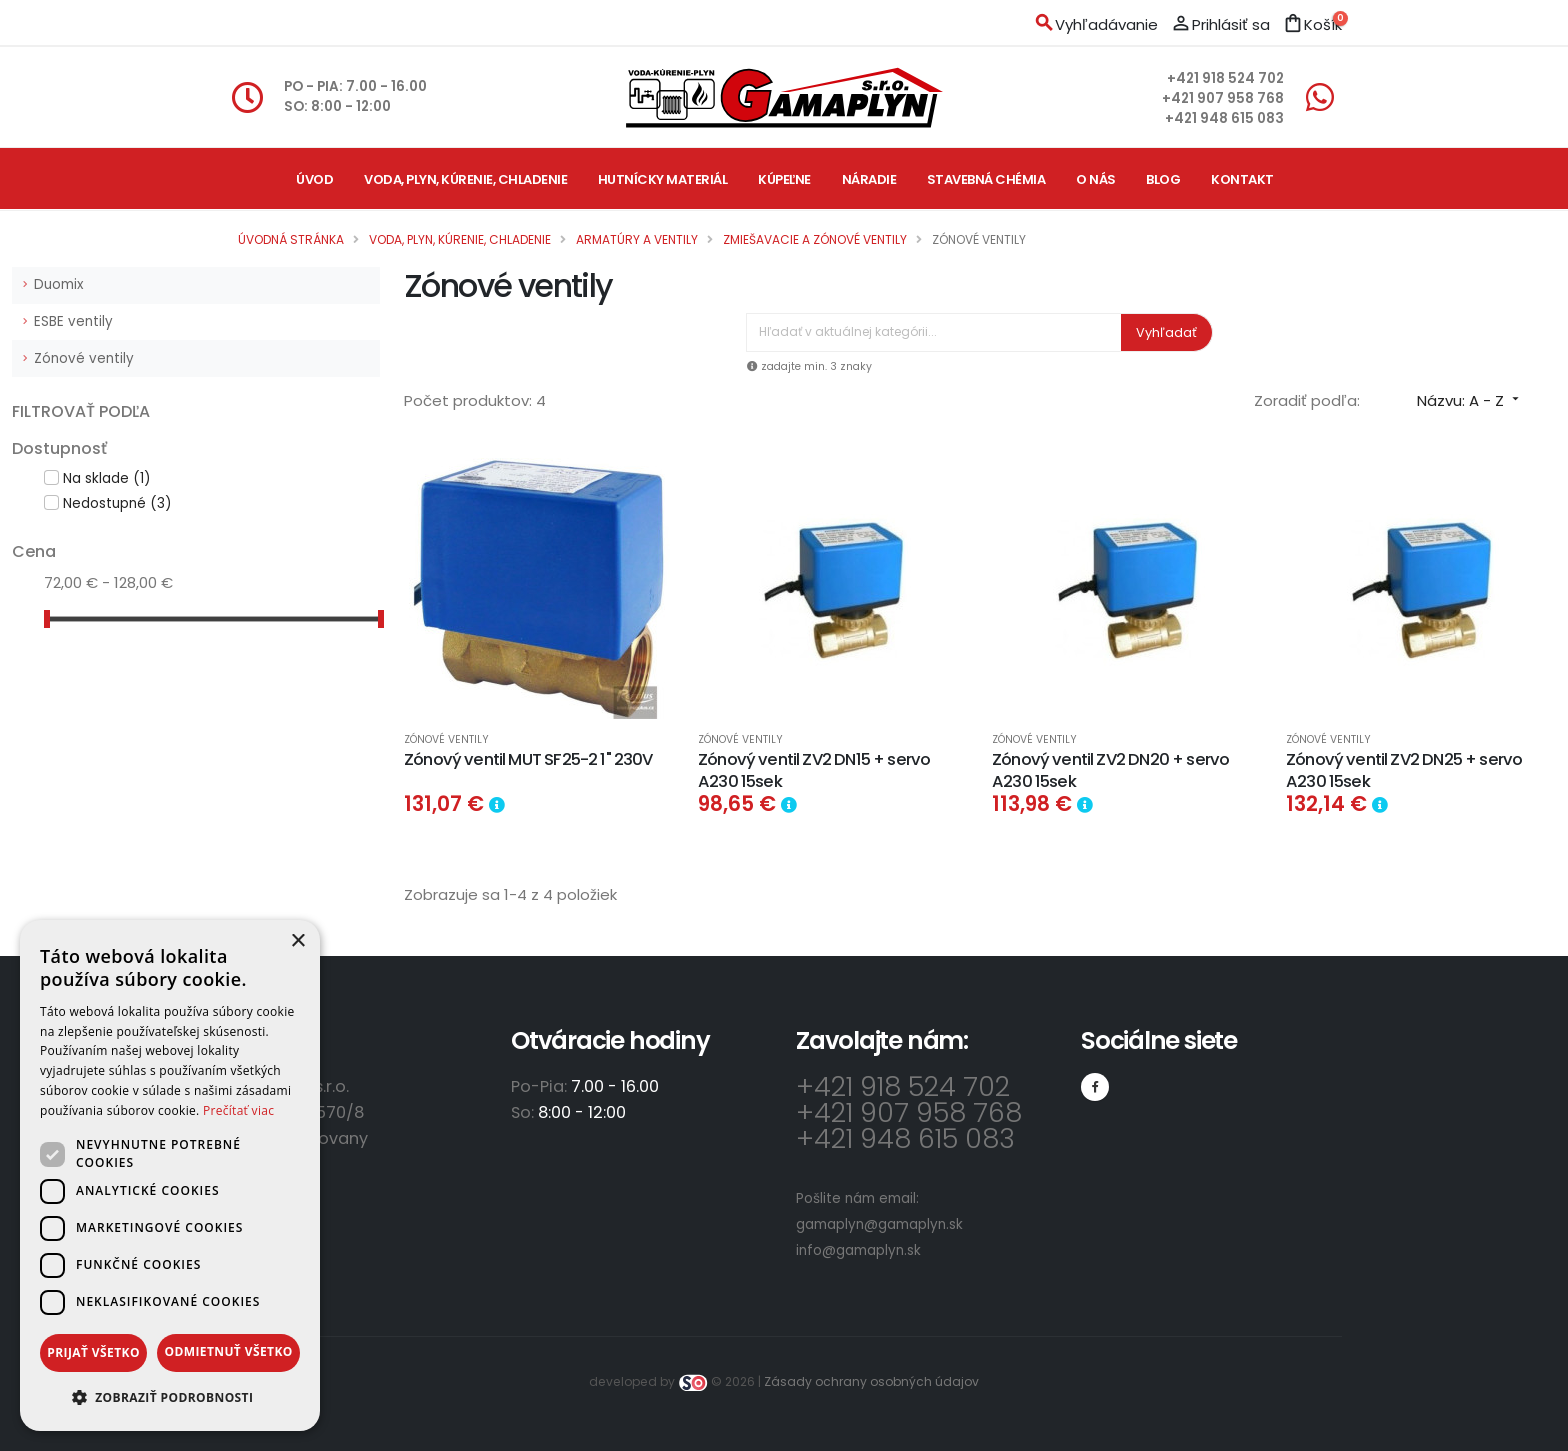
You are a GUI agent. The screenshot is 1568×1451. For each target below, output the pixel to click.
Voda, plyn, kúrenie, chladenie (465, 179)
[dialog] (170, 1175)
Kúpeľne (784, 179)
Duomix (58, 284)
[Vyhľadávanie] (934, 332)
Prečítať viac (238, 1110)
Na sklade (106, 478)
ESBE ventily (73, 321)
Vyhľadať (1166, 332)
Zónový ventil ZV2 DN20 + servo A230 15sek (1110, 770)
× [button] (297, 941)
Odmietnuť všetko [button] (228, 1351)
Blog (1163, 179)
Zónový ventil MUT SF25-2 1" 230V (528, 759)
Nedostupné (117, 503)
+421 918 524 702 (1225, 78)
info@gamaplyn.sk (858, 1250)
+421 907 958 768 (1223, 98)
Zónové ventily (84, 358)
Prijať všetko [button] (93, 1352)
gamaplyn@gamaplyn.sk (879, 1224)
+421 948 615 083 (1224, 118)
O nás (1096, 179)
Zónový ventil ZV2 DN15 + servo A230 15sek (814, 770)
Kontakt (1242, 179)
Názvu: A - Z (1470, 400)
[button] (170, 1398)
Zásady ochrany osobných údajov (871, 1381)
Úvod (314, 179)
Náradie (869, 179)
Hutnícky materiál (663, 179)
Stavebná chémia (986, 179)
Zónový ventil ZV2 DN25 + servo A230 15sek (1404, 770)
